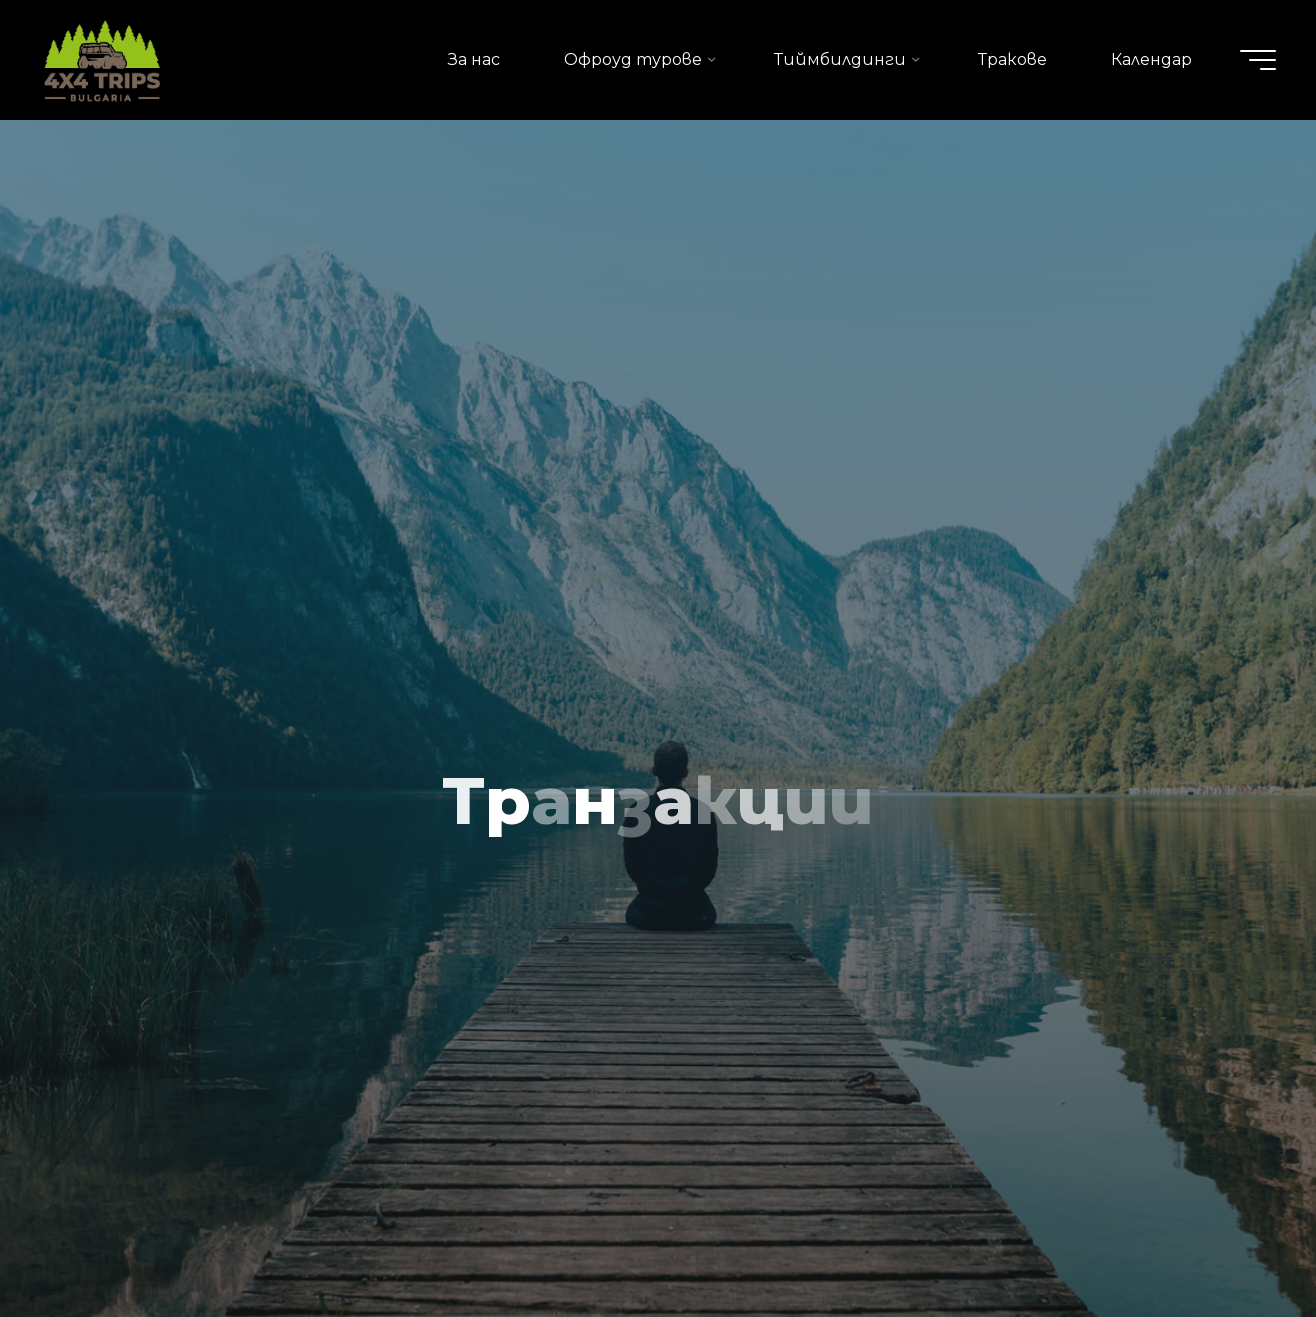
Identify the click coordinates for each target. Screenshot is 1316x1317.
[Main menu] (1258, 60)
